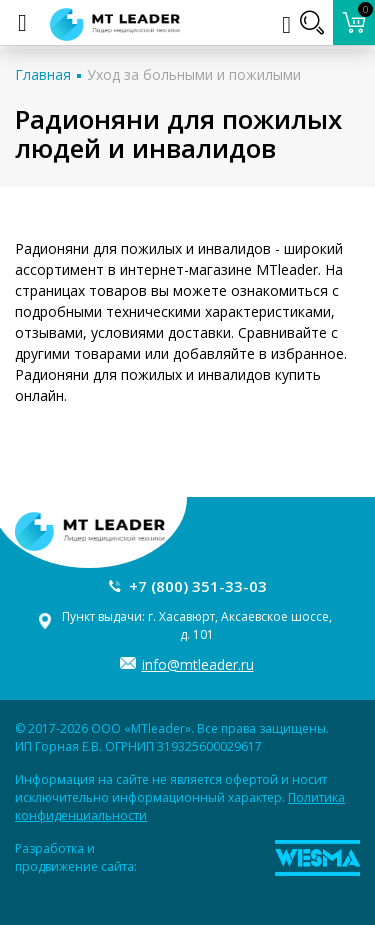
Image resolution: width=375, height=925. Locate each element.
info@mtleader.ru (198, 664)
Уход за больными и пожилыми (194, 74)
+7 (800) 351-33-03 (198, 586)
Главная (43, 74)
